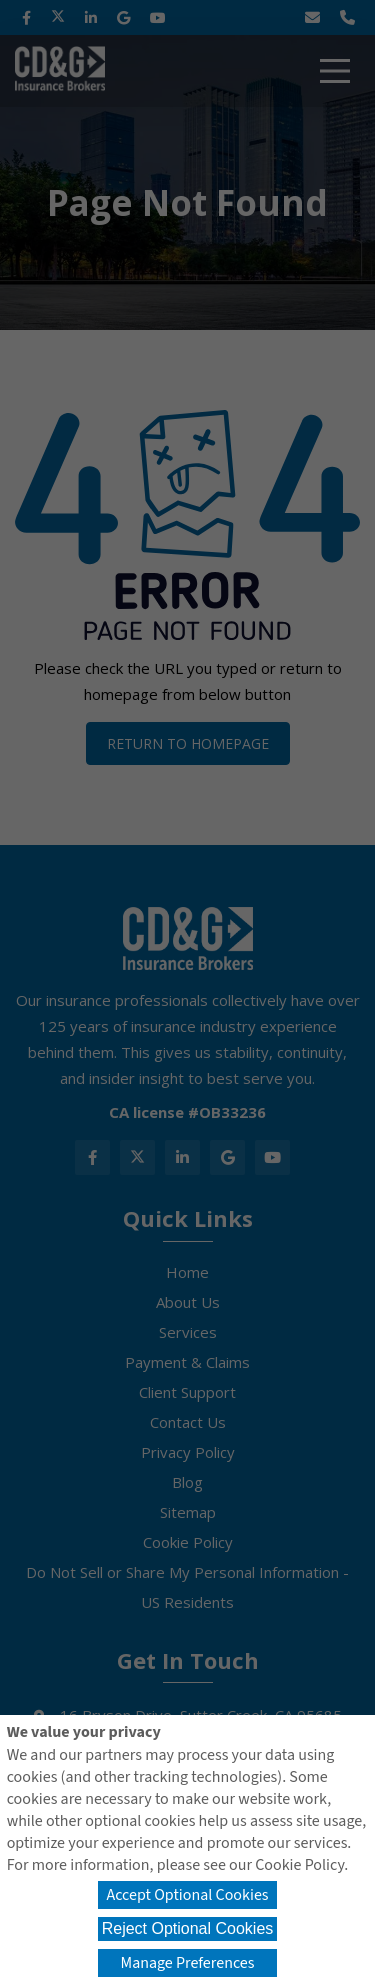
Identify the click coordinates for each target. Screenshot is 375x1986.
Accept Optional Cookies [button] (187, 1895)
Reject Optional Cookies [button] (188, 1928)
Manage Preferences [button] (188, 1963)
